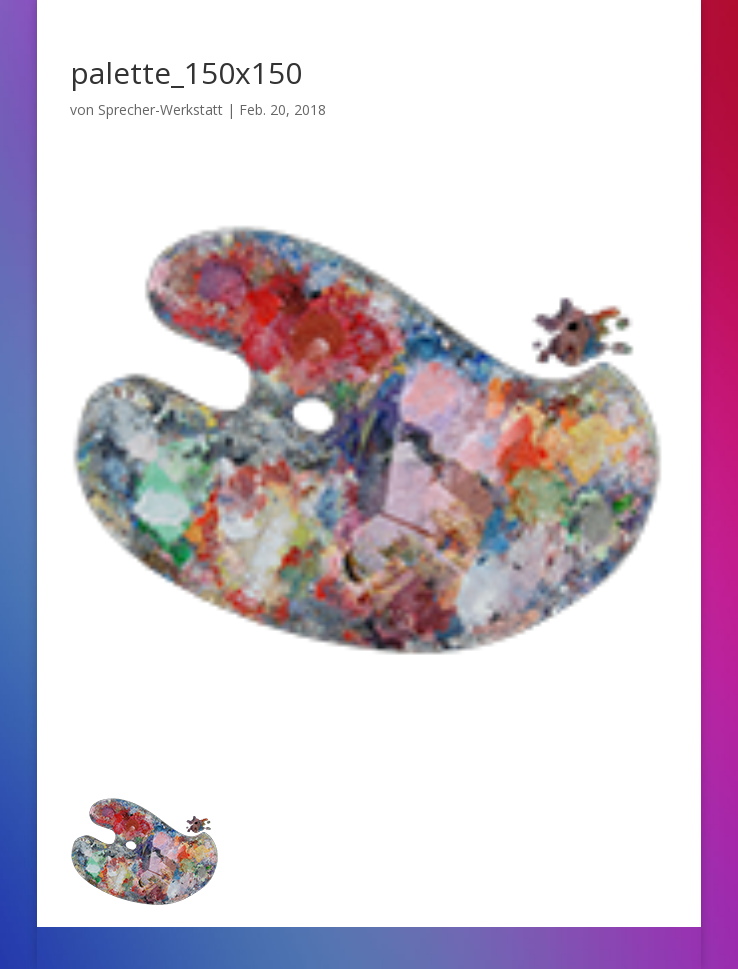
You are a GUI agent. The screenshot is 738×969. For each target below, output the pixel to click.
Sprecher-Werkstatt (160, 109)
